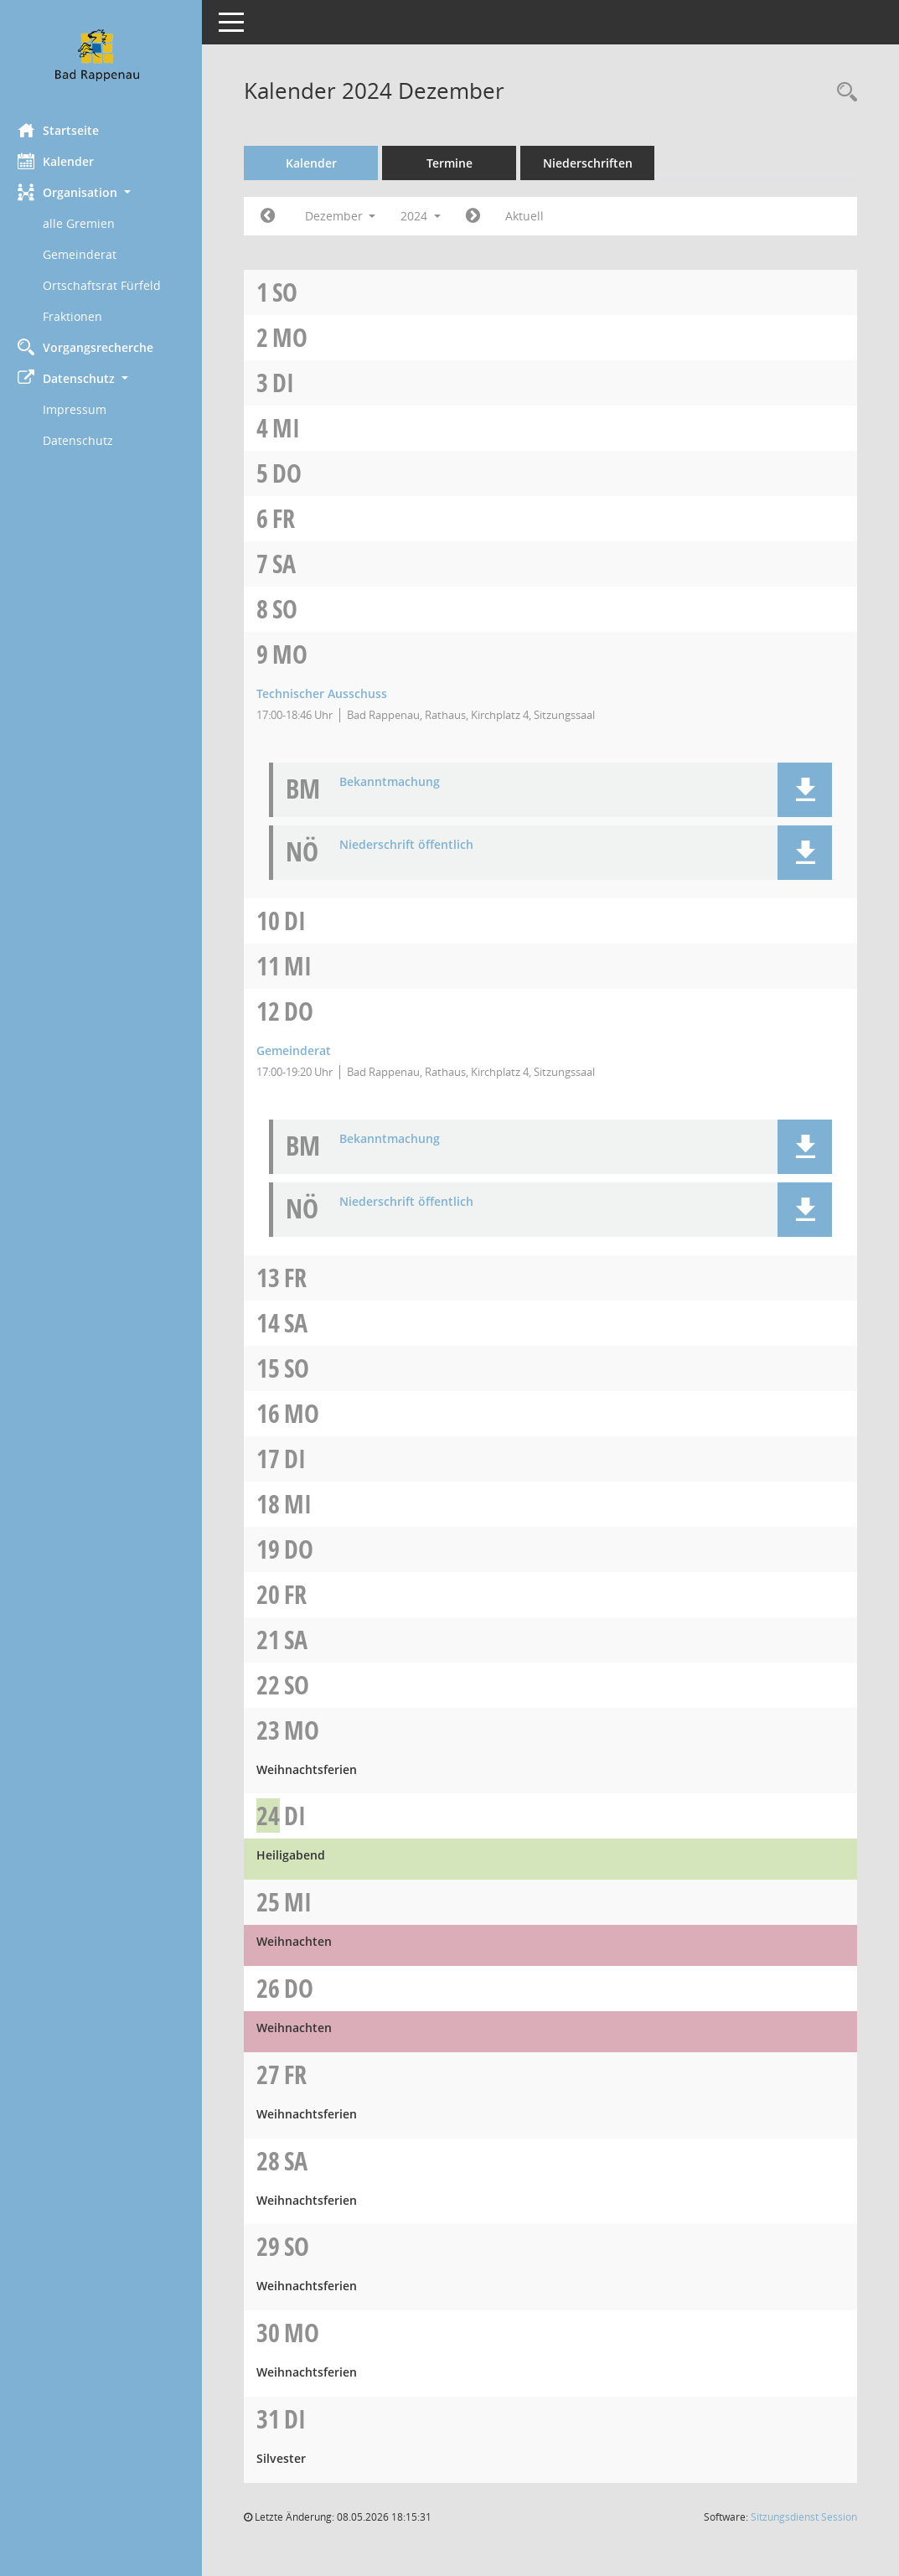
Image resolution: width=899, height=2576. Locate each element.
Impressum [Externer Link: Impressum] (82, 409)
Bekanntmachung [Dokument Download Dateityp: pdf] (397, 782)
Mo (297, 337)
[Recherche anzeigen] (843, 92)
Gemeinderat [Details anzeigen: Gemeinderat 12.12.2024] (301, 1050)
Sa (291, 563)
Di (291, 382)
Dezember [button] (347, 216)
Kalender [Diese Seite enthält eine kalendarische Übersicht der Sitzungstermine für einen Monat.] (63, 161)
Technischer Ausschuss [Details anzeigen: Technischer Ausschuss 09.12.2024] (329, 693)
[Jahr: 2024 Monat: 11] (275, 216)
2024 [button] (428, 216)
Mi (293, 428)
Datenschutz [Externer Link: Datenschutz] (85, 440)
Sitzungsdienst (804, 2517)
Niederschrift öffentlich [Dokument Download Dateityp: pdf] (414, 845)
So (292, 292)
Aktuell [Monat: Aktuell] (532, 216)
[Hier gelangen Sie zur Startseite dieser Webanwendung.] (104, 55)
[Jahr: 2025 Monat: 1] (480, 216)
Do (294, 473)
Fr (291, 518)
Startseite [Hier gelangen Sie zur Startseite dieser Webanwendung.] (65, 130)
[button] (104, 192)
